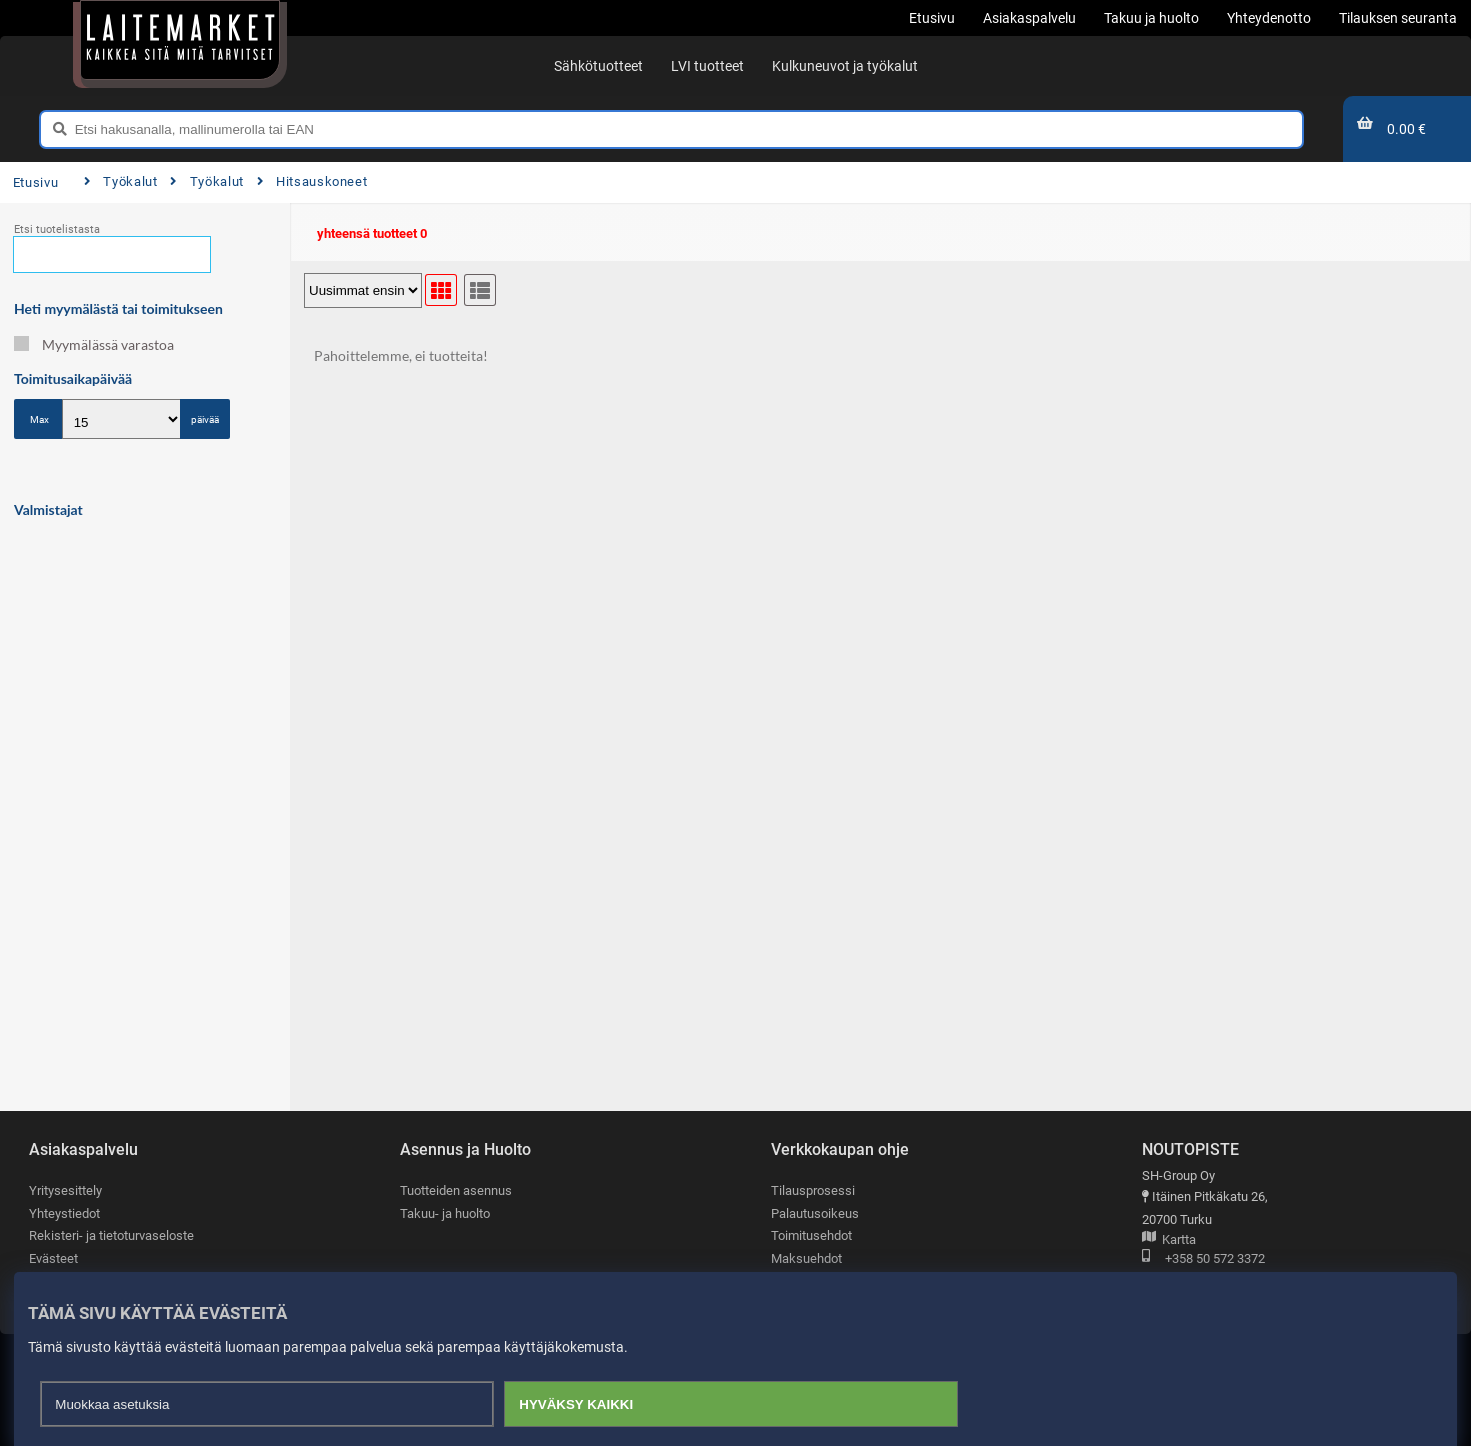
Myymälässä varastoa (94, 344)
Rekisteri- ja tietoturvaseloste (111, 1235)
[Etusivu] (180, 40)
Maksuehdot (806, 1258)
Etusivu (35, 182)
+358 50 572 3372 (1203, 1259)
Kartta (1169, 1240)
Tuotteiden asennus (456, 1190)
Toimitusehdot (811, 1235)
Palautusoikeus (815, 1213)
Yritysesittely (65, 1190)
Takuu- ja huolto (445, 1213)
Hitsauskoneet (312, 181)
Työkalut (121, 181)
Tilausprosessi (813, 1190)
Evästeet (53, 1258)
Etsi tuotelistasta (57, 229)
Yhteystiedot (64, 1213)
